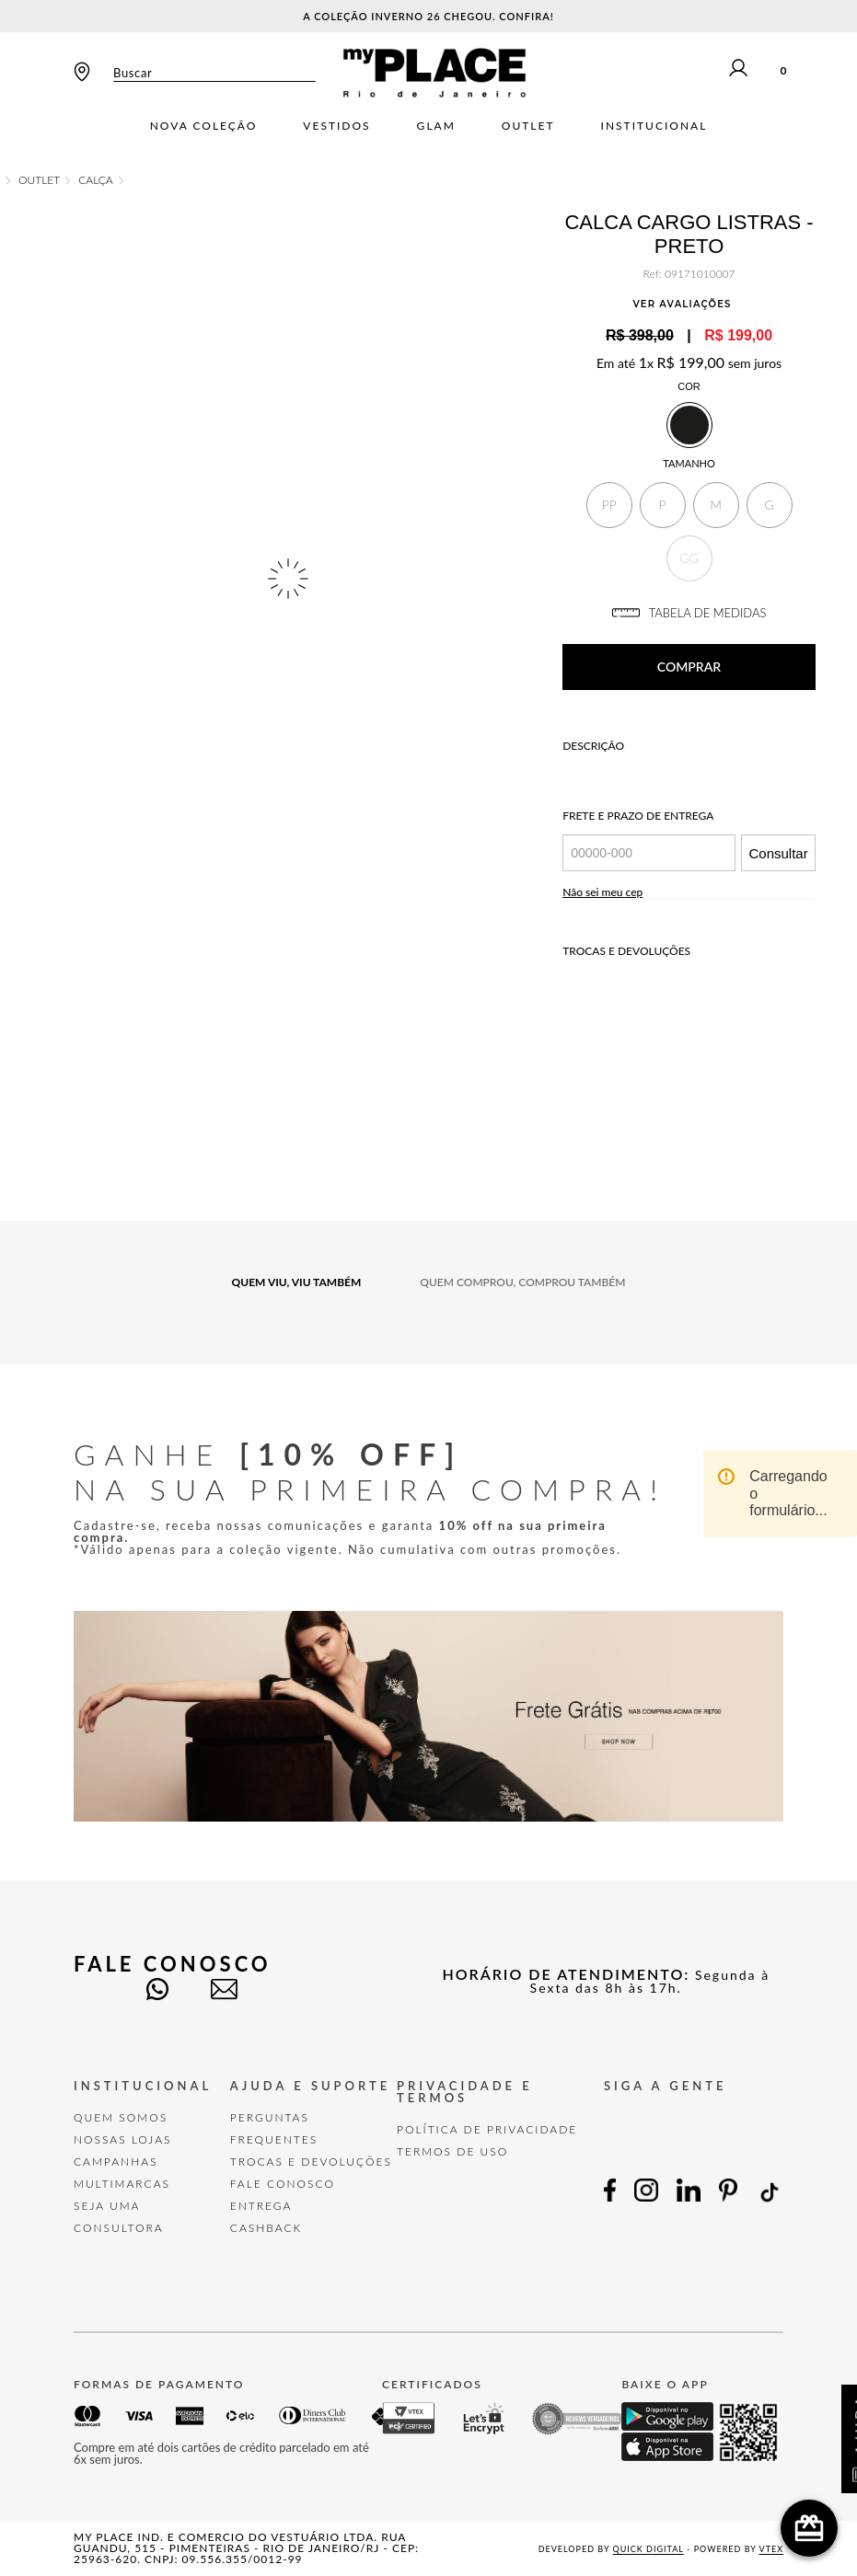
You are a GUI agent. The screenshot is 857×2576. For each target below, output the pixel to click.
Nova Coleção (204, 126)
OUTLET (39, 180)
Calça (95, 180)
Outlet (528, 126)
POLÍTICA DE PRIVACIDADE (487, 2129)
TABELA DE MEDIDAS (689, 613)
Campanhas (116, 2161)
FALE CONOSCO (282, 2184)
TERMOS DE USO (452, 2151)
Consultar (778, 853)
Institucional (654, 126)
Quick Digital (648, 2549)
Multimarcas (122, 2184)
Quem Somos (121, 2117)
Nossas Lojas (123, 2139)
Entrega (261, 2206)
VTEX (771, 2549)
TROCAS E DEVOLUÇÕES (311, 2161)
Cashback (266, 2228)
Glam (436, 126)
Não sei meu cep (602, 892)
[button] (609, 505)
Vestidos (336, 126)
